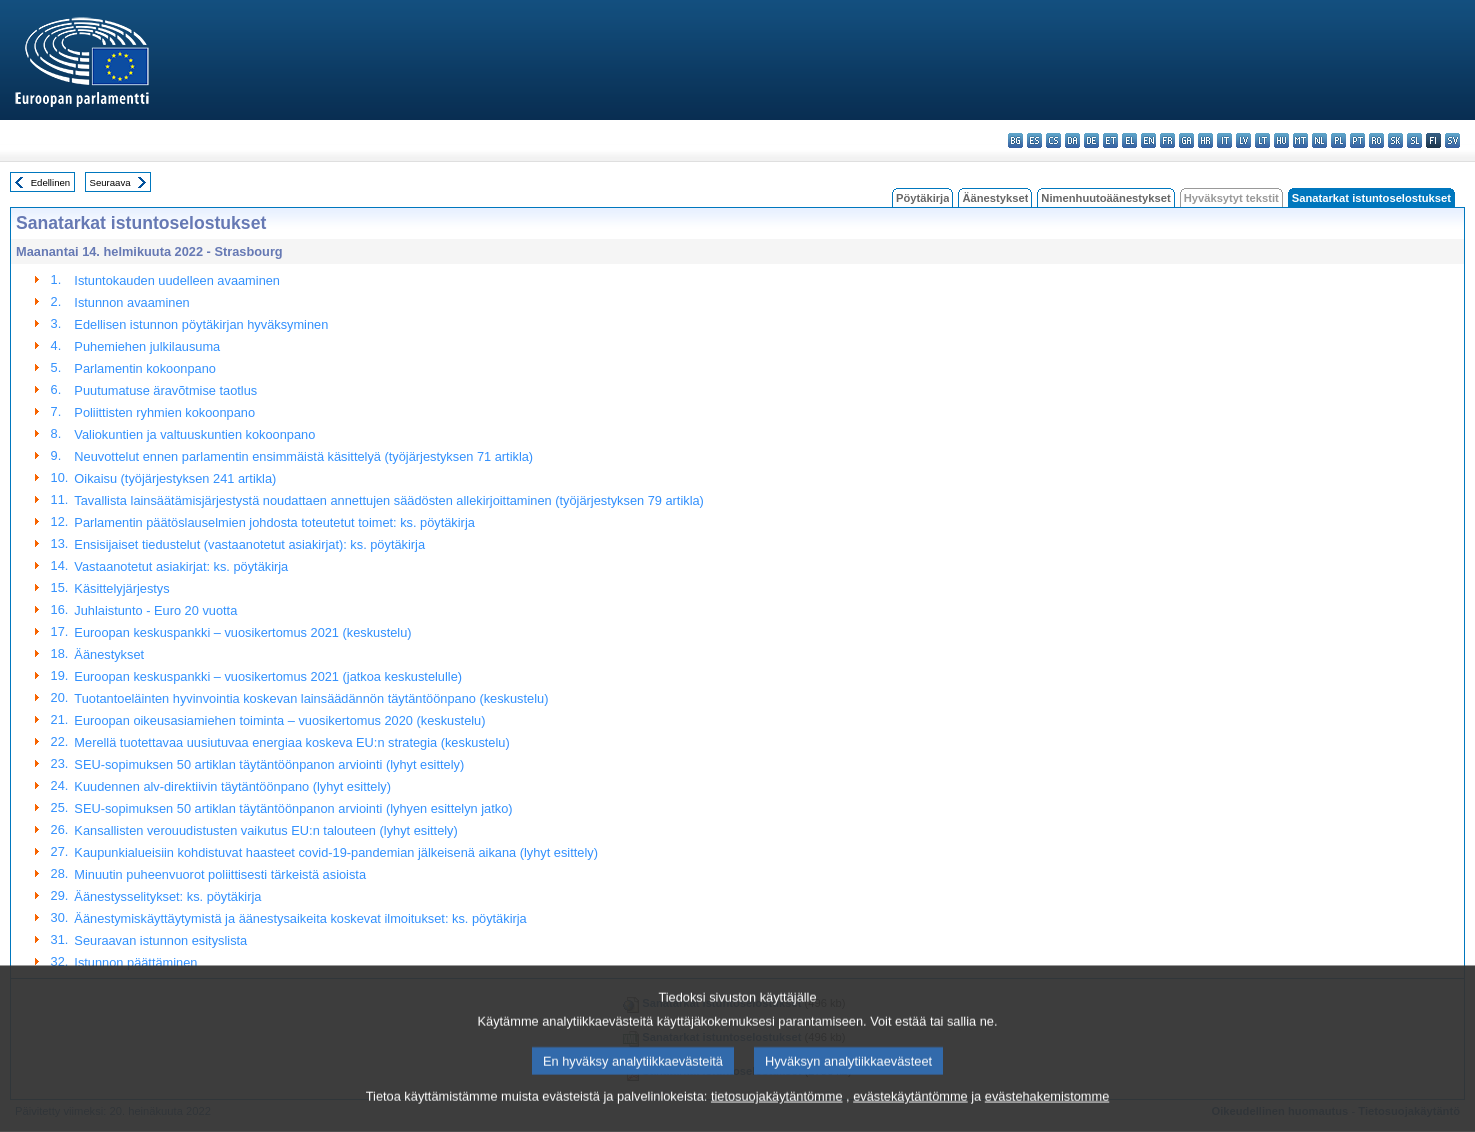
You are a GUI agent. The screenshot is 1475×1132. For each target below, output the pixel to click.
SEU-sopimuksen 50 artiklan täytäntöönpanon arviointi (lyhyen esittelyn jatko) (293, 808)
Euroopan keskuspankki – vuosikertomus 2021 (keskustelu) (242, 632)
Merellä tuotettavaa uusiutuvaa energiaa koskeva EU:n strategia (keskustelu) (291, 742)
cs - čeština (1053, 140)
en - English (1148, 140)
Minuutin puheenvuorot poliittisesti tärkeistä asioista (220, 874)
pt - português (1357, 140)
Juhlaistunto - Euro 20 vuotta (155, 610)
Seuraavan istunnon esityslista (160, 940)
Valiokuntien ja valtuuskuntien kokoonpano (194, 434)
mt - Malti (1300, 140)
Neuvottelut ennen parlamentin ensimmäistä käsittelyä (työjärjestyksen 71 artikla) (303, 456)
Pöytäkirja (922, 198)
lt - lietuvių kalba (1262, 140)
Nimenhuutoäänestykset (1105, 198)
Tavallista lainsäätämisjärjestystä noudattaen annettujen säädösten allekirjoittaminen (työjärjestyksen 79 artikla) (389, 500)
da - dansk (1072, 140)
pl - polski (1338, 140)
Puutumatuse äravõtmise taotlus (165, 390)
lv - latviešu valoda (1243, 140)
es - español (1034, 140)
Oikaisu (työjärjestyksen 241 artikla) (175, 478)
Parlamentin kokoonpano (145, 368)
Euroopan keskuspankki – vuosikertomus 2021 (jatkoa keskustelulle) (268, 676)
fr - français (1167, 140)
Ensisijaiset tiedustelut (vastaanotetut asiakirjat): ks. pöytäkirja (249, 544)
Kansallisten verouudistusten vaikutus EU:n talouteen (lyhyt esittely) (265, 830)
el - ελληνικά (1129, 140)
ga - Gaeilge (1186, 140)
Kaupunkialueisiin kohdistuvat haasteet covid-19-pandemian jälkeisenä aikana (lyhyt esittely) (336, 852)
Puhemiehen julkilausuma (147, 346)
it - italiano (1224, 140)
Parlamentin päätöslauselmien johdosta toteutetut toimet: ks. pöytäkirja (274, 522)
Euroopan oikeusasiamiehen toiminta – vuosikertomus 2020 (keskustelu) (279, 720)
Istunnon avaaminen (131, 302)
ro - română (1376, 140)
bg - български (1015, 140)
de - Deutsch (1091, 140)
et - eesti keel (1110, 140)
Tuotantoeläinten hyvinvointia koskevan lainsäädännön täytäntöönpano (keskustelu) (311, 698)
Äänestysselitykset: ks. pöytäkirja (167, 896)
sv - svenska (1452, 140)
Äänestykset (995, 198)
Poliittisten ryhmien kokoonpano (164, 412)
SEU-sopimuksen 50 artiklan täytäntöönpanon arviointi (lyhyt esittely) (269, 764)
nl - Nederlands (1319, 140)
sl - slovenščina (1414, 140)
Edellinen (50, 182)
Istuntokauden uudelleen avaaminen (177, 280)
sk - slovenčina (1395, 140)
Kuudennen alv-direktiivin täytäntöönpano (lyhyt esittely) (232, 786)
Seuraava (110, 182)
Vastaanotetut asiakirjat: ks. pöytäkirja (181, 566)
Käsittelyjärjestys (121, 588)
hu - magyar (1281, 140)
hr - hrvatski (1205, 140)
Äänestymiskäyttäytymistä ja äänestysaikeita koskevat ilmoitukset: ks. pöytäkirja (300, 918)
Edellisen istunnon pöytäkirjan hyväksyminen (201, 324)
